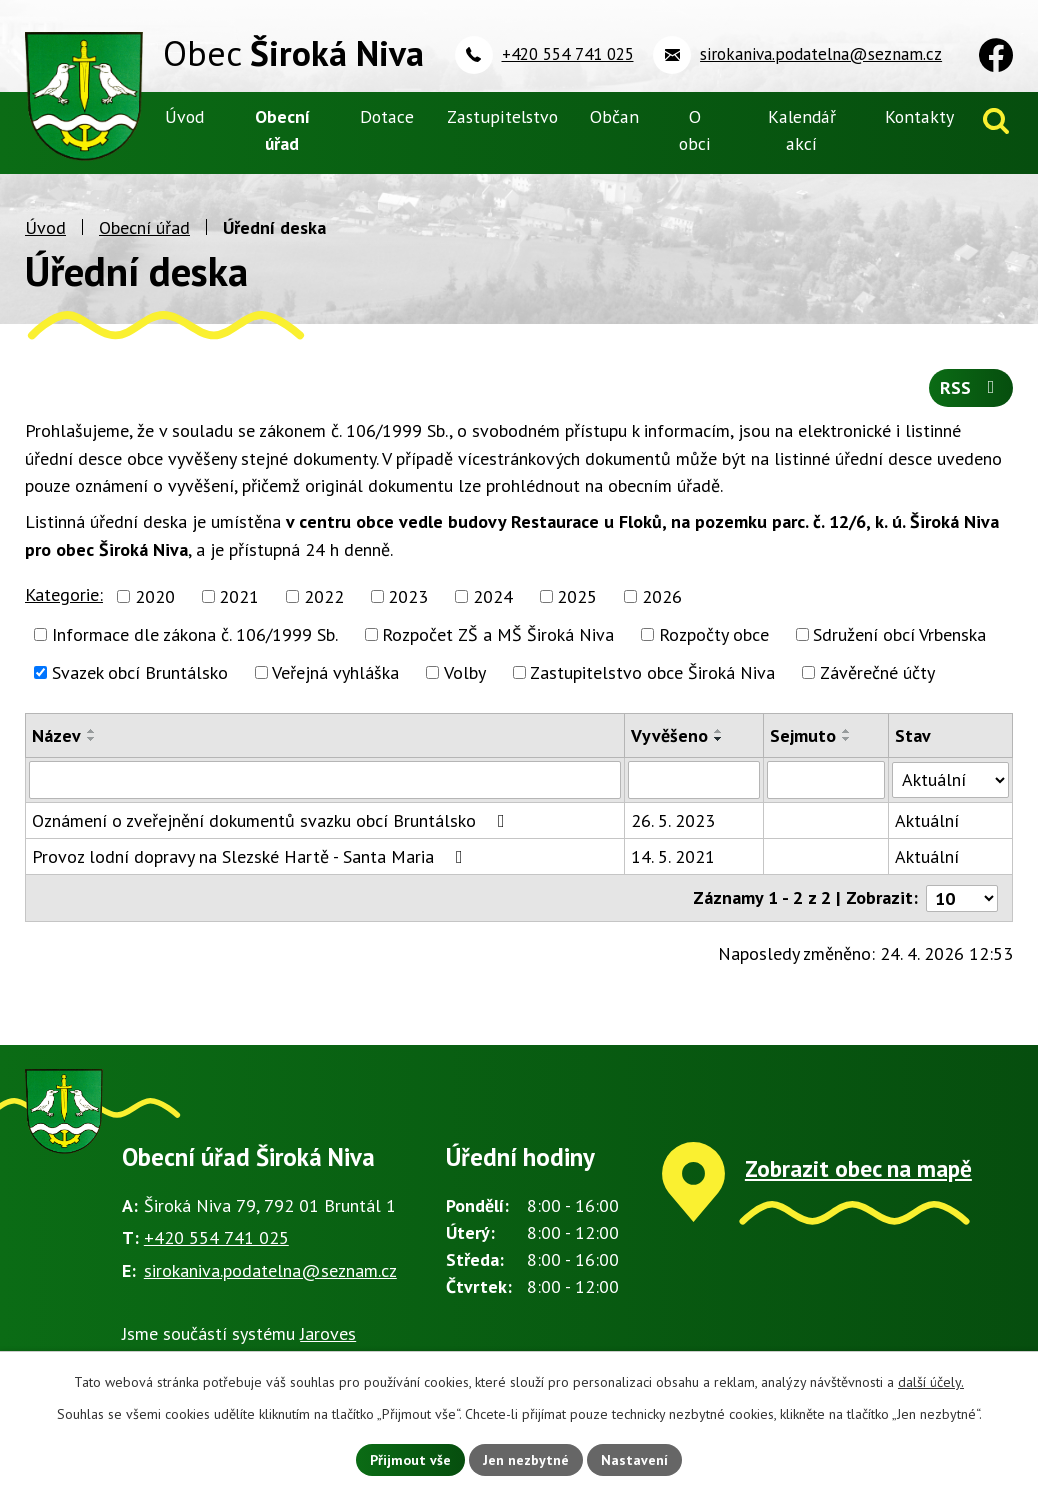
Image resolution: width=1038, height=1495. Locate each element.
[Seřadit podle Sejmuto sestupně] (847, 739)
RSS (971, 388)
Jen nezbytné (526, 1459)
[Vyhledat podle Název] (325, 780)
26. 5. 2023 (673, 820)
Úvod (45, 227)
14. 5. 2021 (673, 856)
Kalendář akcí (802, 130)
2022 (324, 596)
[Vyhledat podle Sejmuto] (826, 780)
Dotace (387, 116)
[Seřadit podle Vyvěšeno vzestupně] (719, 731)
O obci (695, 130)
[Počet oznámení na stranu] (962, 897)
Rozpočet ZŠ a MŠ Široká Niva (498, 634)
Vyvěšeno (669, 735)
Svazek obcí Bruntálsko (140, 672)
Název (56, 735)
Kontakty (919, 116)
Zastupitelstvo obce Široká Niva (652, 672)
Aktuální (927, 820)
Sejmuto (803, 735)
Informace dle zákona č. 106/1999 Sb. (195, 634)
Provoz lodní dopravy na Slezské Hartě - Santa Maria (251, 856)
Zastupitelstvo (502, 116)
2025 (577, 596)
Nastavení (634, 1459)
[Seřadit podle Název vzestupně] (92, 731)
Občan (614, 116)
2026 (662, 596)
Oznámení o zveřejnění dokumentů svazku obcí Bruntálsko (272, 820)
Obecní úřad (144, 227)
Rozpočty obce (714, 634)
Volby (465, 672)
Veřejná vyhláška (335, 672)
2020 (155, 596)
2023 (408, 596)
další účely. (931, 1382)
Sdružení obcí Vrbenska (899, 634)
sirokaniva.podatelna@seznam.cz (270, 1269)
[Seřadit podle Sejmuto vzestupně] (847, 731)
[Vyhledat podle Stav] (950, 779)
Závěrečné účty (877, 672)
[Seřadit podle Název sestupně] (92, 739)
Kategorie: (64, 594)
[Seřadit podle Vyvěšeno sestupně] (719, 739)
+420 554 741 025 (216, 1237)
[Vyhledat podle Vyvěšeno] (693, 780)
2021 (239, 596)
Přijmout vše (410, 1459)
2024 (493, 596)
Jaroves (328, 1333)
